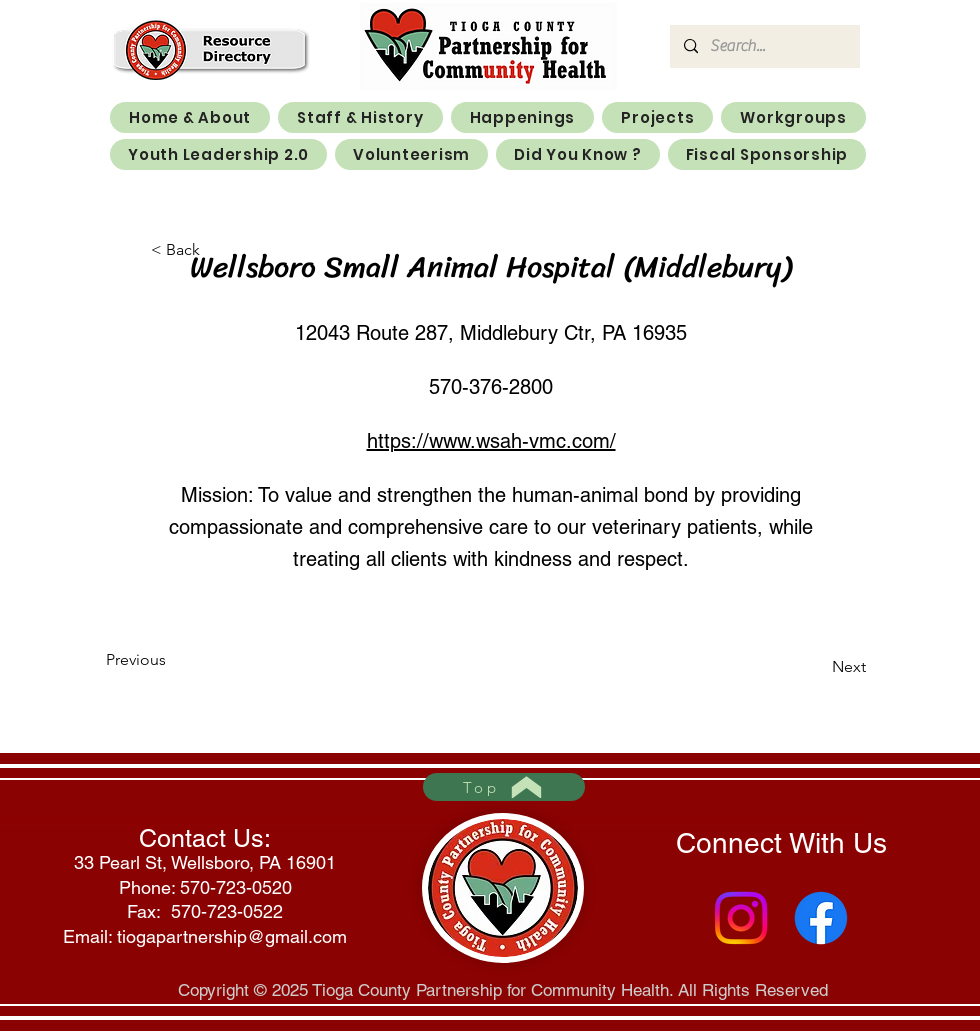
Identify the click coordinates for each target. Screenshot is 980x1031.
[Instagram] (741, 918)
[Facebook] (821, 918)
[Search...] (764, 46)
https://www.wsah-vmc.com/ (491, 441)
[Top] (504, 787)
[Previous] (172, 660)
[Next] (816, 667)
